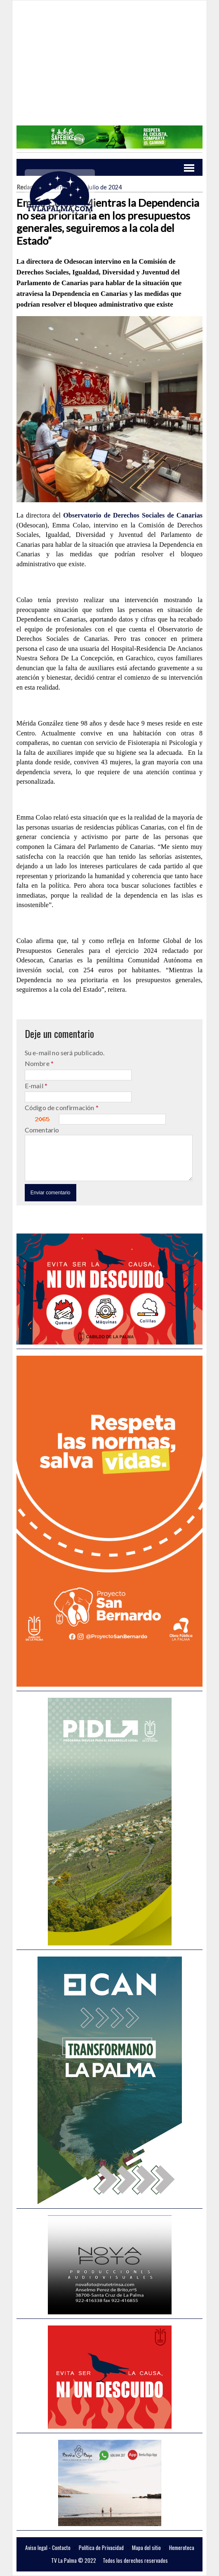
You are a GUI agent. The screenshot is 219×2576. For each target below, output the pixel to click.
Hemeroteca (181, 2547)
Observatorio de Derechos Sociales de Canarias (133, 515)
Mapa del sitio (146, 2547)
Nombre (38, 1063)
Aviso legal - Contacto (48, 2547)
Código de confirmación (60, 1107)
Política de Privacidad (101, 2547)
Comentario (42, 1130)
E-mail (35, 1085)
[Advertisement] (109, 67)
